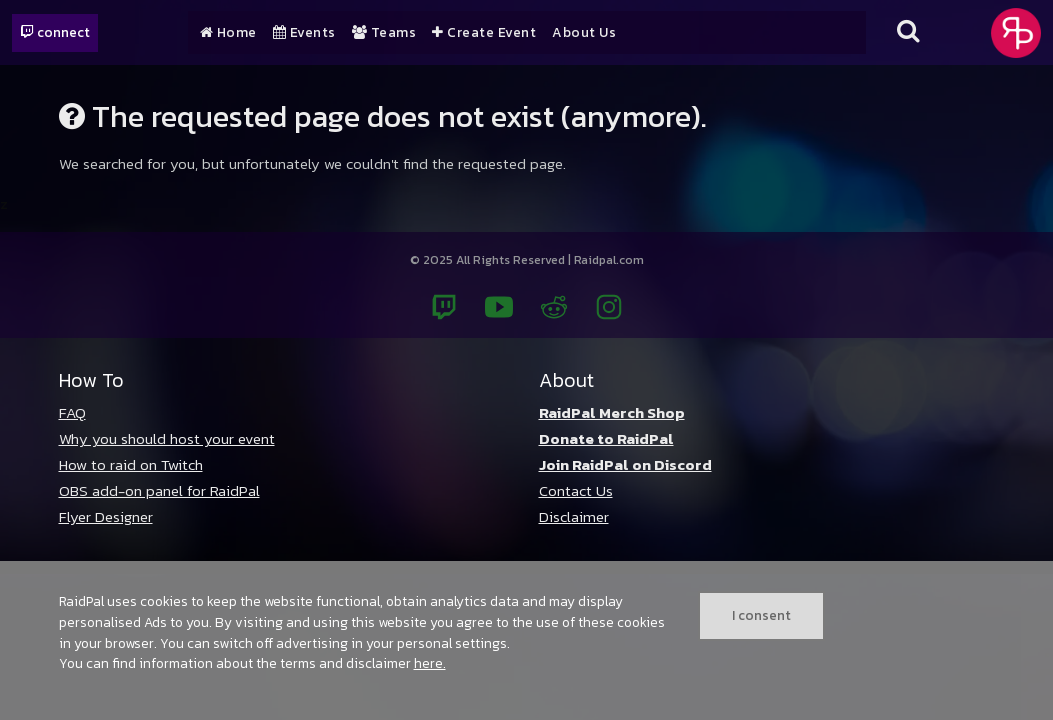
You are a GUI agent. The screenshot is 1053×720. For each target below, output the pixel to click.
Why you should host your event (167, 438)
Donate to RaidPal (606, 438)
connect (55, 32)
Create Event (484, 33)
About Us (584, 33)
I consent (761, 615)
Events (304, 33)
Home (228, 33)
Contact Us (576, 490)
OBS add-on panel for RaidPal (159, 490)
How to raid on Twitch (131, 464)
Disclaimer (574, 516)
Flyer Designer (106, 516)
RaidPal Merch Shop (612, 412)
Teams (384, 33)
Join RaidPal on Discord (625, 464)
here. (430, 663)
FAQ (72, 412)
